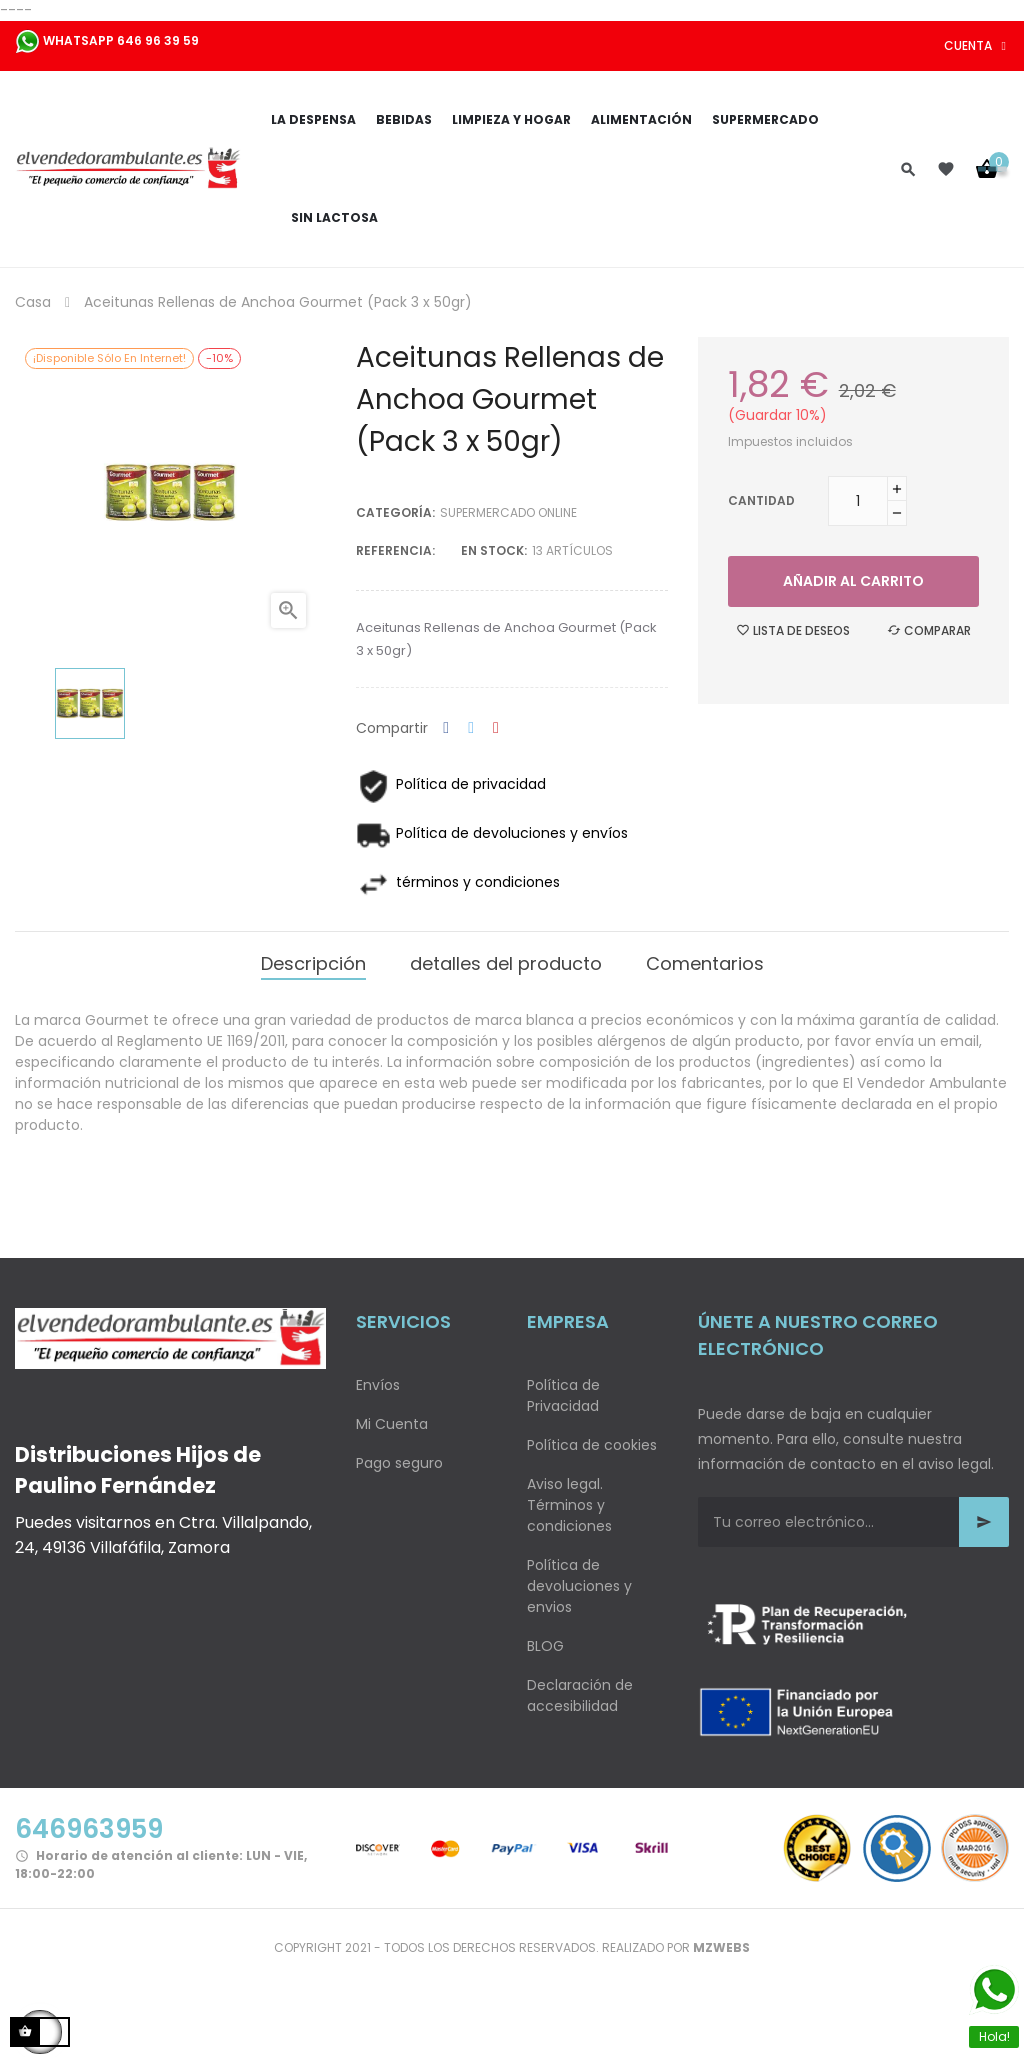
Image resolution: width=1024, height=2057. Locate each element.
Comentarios (705, 963)
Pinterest (496, 728)
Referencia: (395, 550)
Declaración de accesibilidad (580, 1695)
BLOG (545, 1646)
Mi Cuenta (392, 1424)
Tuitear (471, 728)
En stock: (494, 550)
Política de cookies (592, 1445)
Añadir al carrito (853, 581)
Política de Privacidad (563, 1395)
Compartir (446, 728)
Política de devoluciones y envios (579, 1586)
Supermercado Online (508, 512)
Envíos (378, 1385)
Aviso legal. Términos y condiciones (569, 1505)
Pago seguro (399, 1463)
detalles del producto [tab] (506, 963)
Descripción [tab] (313, 963)
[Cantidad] (858, 501)
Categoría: (395, 512)
